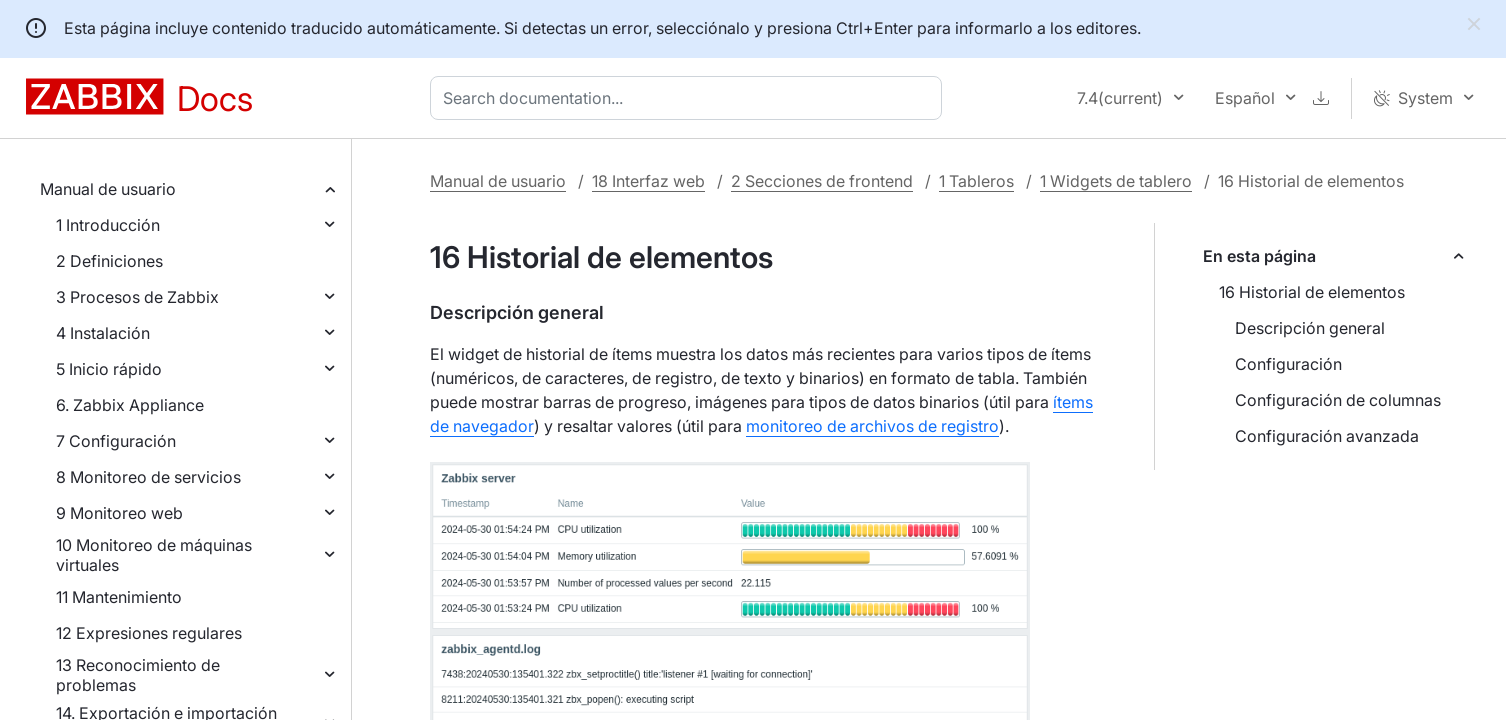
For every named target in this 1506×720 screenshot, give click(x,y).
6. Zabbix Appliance (130, 405)
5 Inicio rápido (109, 369)
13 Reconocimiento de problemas (138, 675)
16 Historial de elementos (1312, 292)
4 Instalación (103, 333)
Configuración (1288, 364)
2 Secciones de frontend (822, 181)
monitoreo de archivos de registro (872, 426)
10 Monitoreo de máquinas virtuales (154, 555)
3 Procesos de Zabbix (137, 297)
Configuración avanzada (1327, 436)
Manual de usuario (108, 189)
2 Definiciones (109, 261)
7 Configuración (116, 441)
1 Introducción (108, 225)
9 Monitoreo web (119, 513)
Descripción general (1310, 328)
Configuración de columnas (1338, 400)
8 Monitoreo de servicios (148, 477)
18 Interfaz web (648, 181)
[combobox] (690, 98)
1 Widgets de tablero (1116, 181)
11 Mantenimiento (119, 597)
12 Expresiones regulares (149, 633)
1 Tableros (976, 181)
